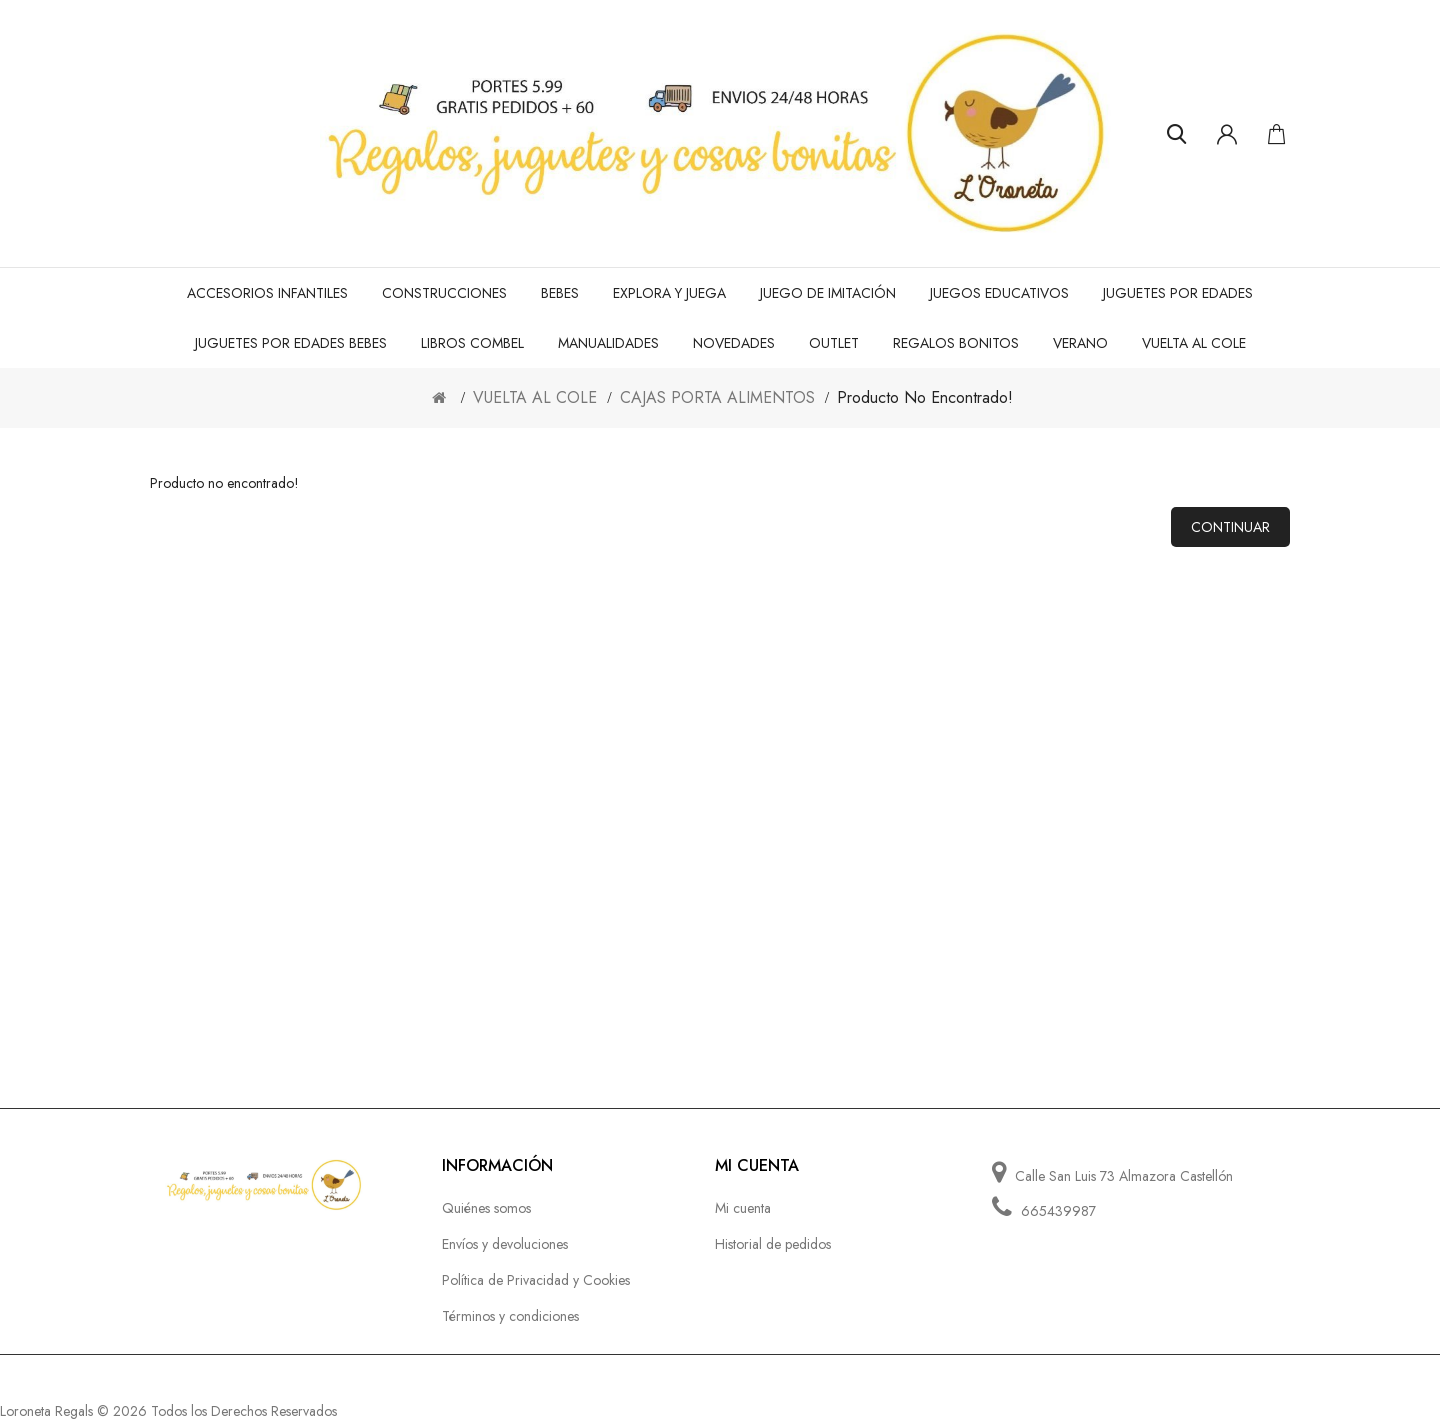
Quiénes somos (486, 1208)
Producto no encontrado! (925, 397)
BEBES (560, 293)
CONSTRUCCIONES (444, 293)
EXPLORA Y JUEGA (669, 293)
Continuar (1230, 527)
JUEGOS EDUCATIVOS (999, 293)
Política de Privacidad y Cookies (536, 1280)
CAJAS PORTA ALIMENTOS (717, 397)
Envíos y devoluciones (505, 1244)
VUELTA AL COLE (1194, 343)
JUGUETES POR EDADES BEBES (291, 343)
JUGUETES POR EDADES (1178, 293)
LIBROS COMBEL (472, 343)
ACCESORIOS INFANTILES (267, 293)
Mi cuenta (743, 1208)
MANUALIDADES (608, 343)
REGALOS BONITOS (956, 343)
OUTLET (834, 343)
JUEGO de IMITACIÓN (828, 293)
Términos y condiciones (510, 1316)
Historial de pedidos (773, 1244)
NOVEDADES (734, 343)
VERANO (1080, 343)
